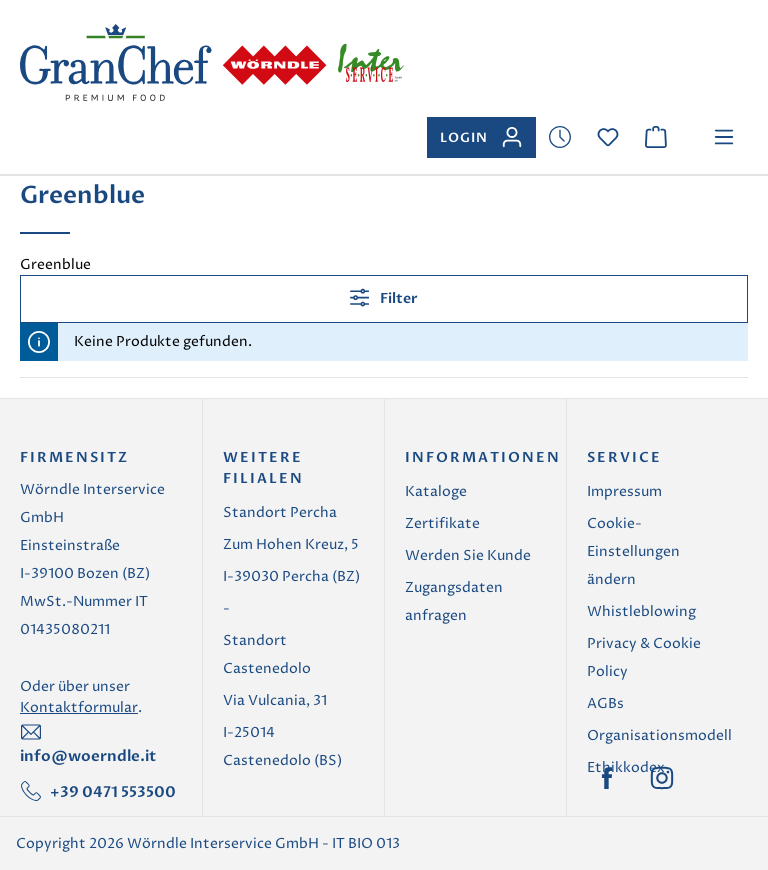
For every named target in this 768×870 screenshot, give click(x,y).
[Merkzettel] (560, 137)
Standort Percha (280, 512)
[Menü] (724, 137)
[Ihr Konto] (481, 137)
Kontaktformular (79, 707)
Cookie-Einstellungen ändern (633, 551)
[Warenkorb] (656, 137)
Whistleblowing (641, 611)
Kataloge (436, 491)
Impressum (624, 491)
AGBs (605, 703)
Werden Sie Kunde (468, 555)
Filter (384, 297)
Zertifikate (442, 523)
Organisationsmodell (659, 735)
